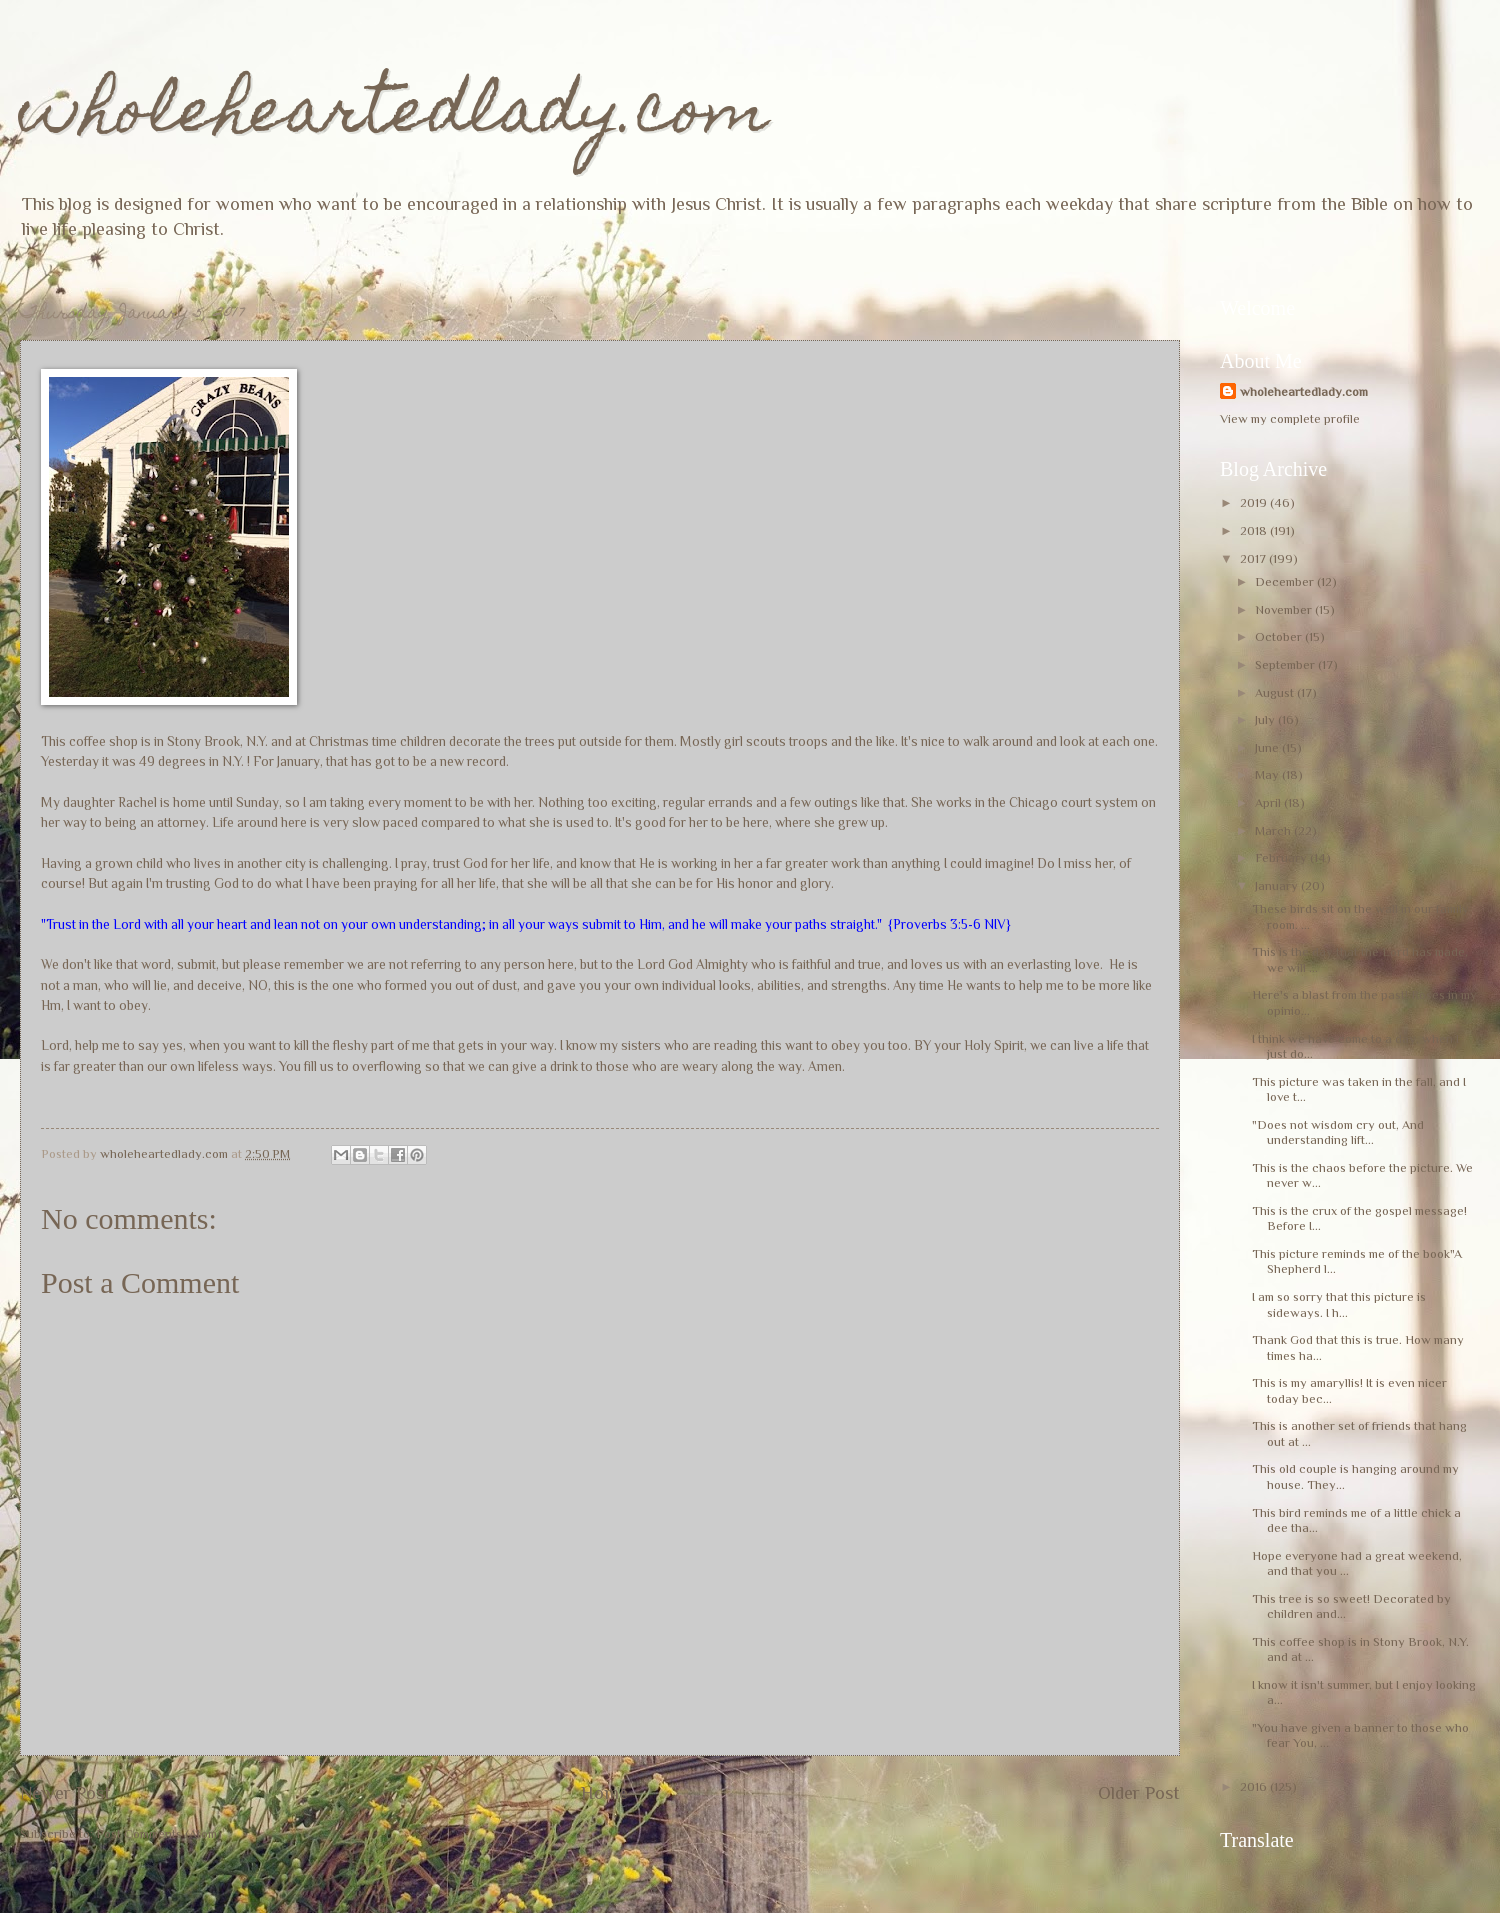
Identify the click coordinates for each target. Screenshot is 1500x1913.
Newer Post (65, 1793)
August (1276, 692)
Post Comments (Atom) (159, 1833)
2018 (1255, 530)
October (1280, 636)
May (1268, 774)
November (1285, 609)
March (1274, 830)
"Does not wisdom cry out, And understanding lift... (1338, 1132)
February (1282, 857)
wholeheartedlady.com (394, 116)
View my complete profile (1290, 418)
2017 (1254, 558)
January (1278, 885)
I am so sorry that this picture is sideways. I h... (1339, 1304)
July (1266, 719)
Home (604, 1793)
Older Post (1139, 1793)
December (1286, 581)
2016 (1255, 1786)
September (1286, 664)
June (1268, 747)
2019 (1255, 502)
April (1269, 802)
